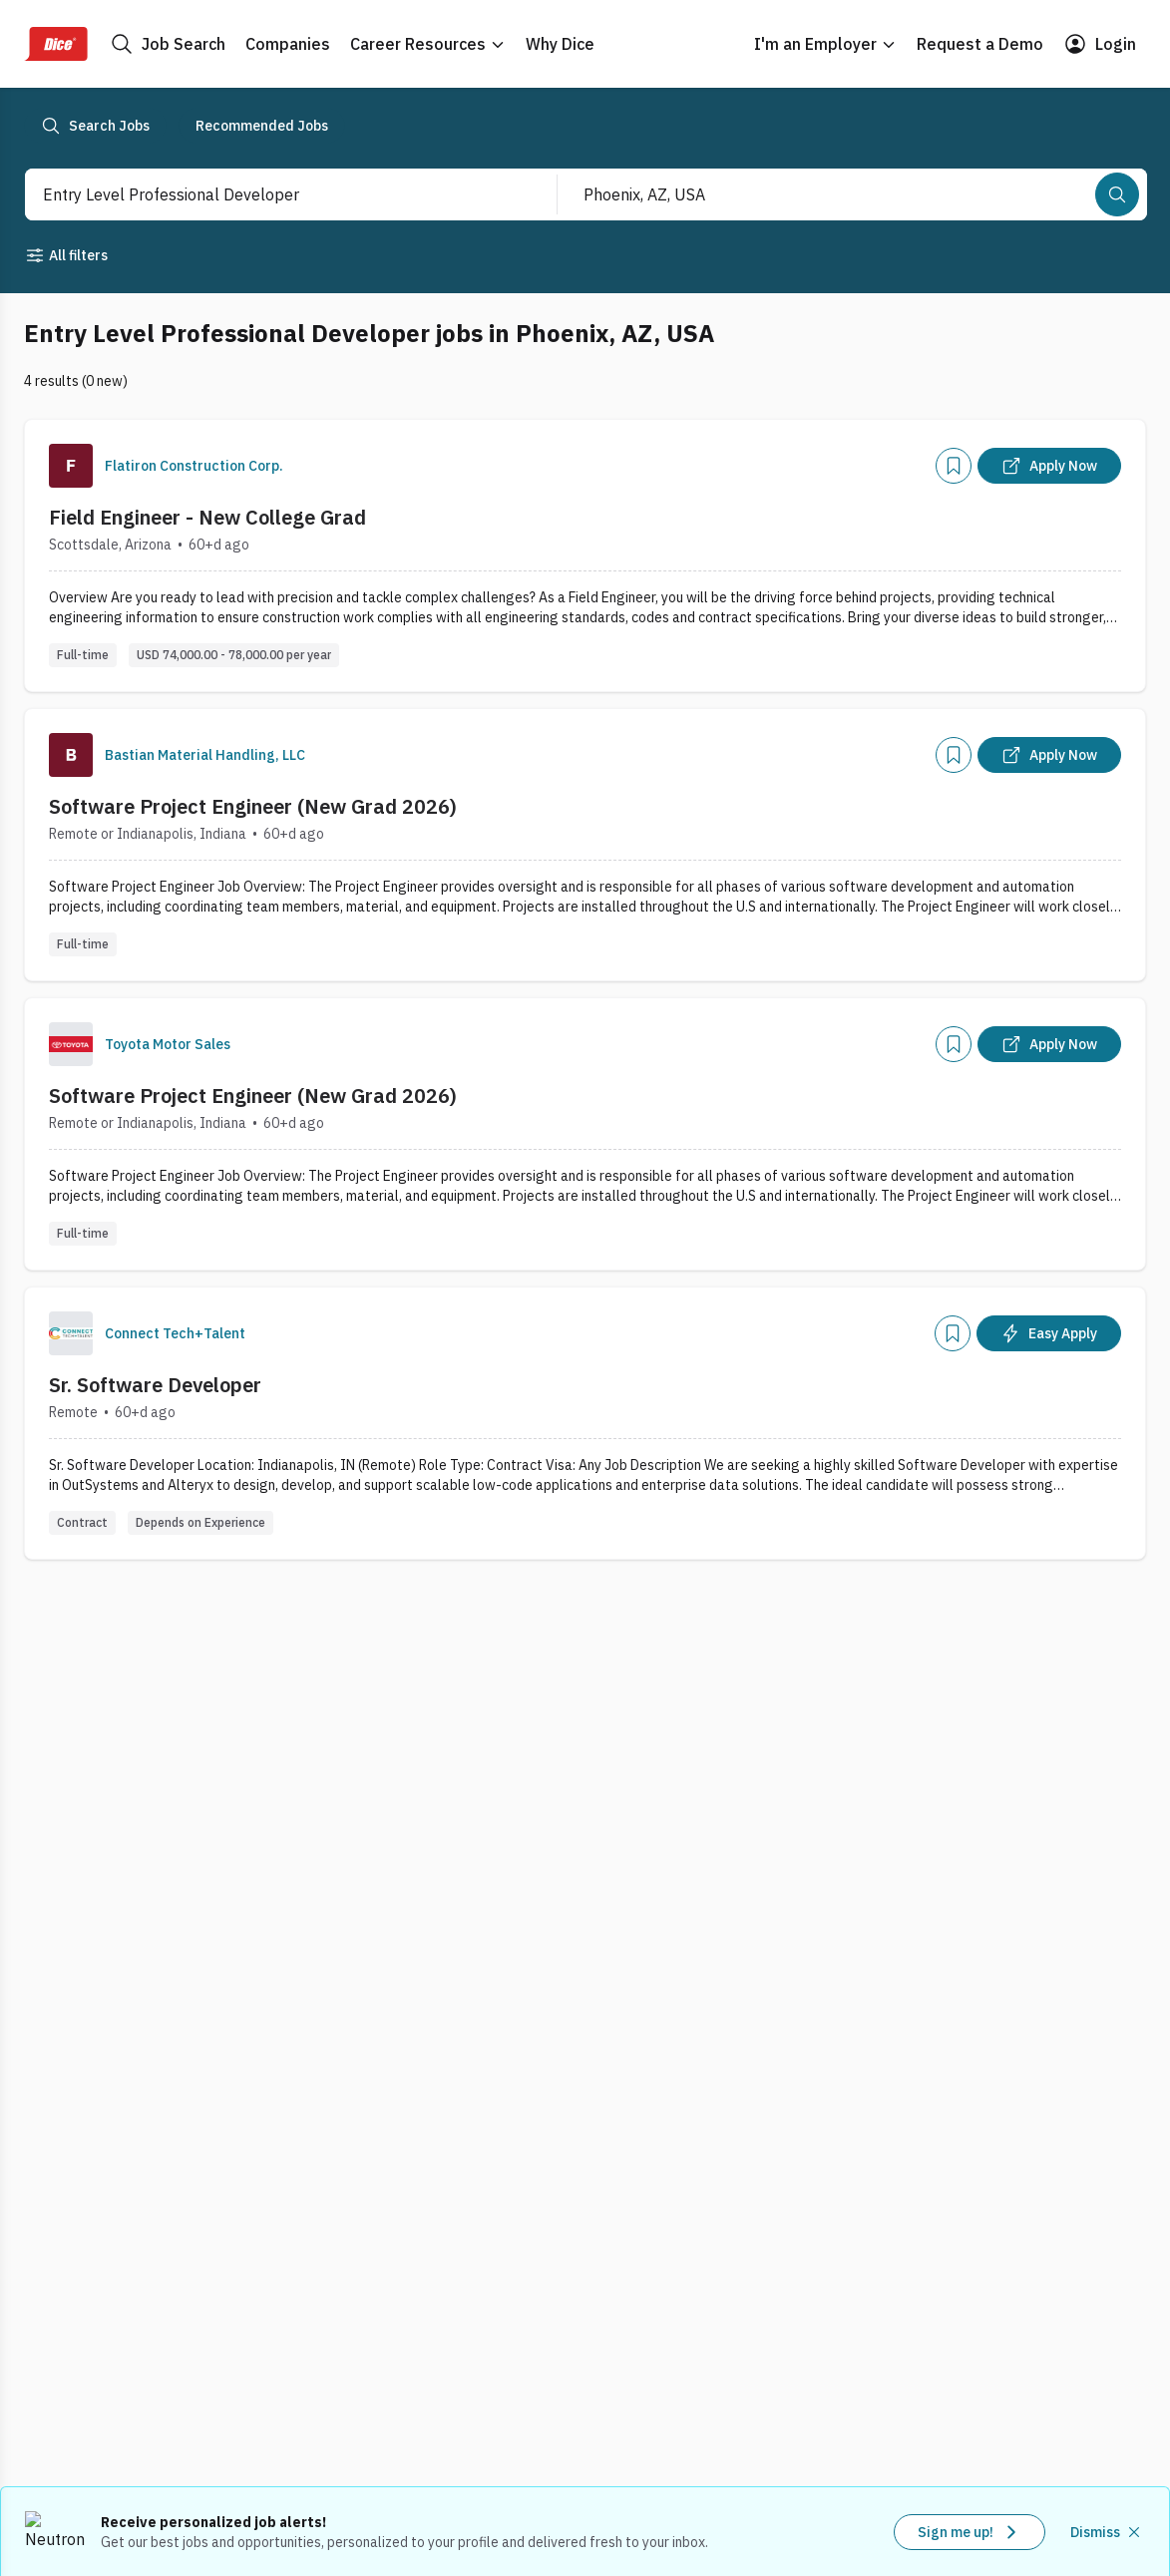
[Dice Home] (56, 44)
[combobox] (270, 194)
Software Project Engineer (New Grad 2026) (253, 806)
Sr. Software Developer (155, 1384)
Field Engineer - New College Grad (207, 517)
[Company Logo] (71, 466)
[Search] (1117, 194)
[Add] (954, 466)
